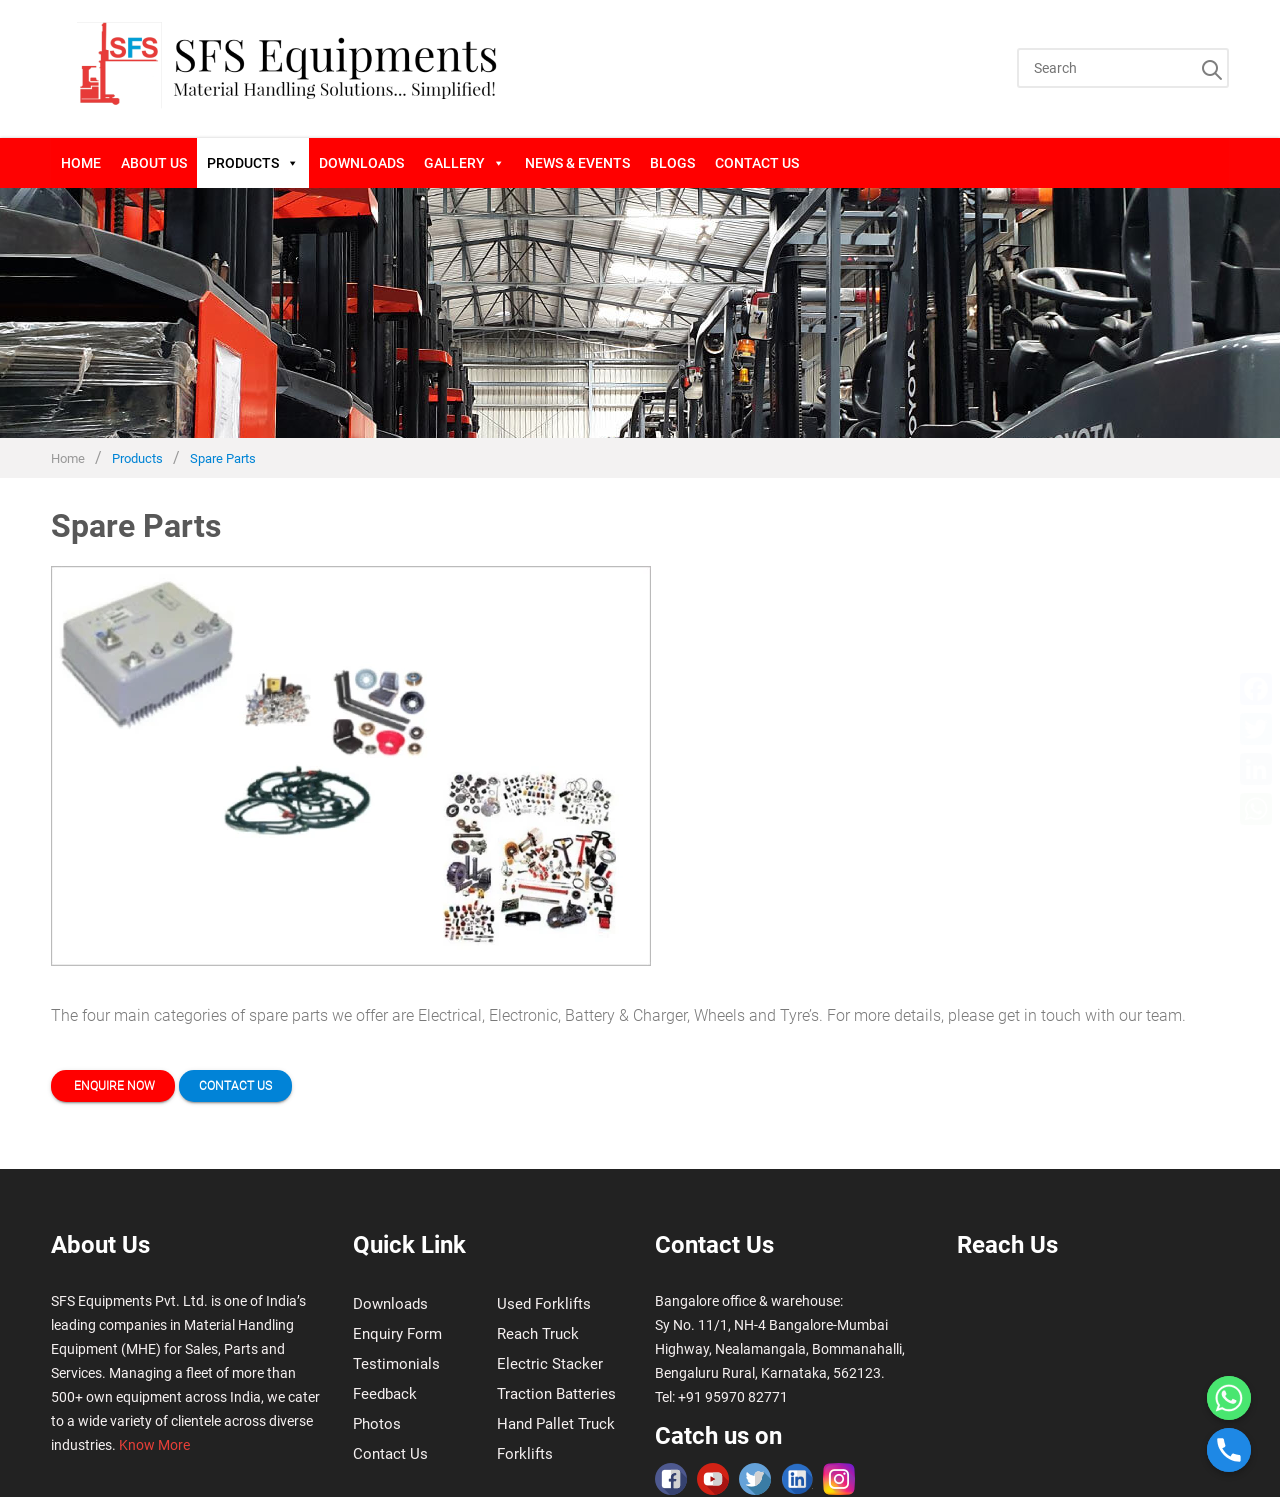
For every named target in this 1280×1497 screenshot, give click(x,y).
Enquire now (113, 1086)
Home (81, 163)
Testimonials (396, 1364)
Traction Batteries (556, 1394)
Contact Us (757, 163)
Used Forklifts (544, 1304)
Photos (377, 1424)
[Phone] (1229, 1450)
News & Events (577, 163)
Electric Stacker (550, 1364)
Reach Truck (538, 1334)
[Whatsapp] (1229, 1398)
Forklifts (525, 1454)
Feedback (385, 1394)
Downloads (361, 163)
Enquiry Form (397, 1334)
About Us (154, 163)
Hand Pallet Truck (556, 1424)
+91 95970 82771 (733, 1397)
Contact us (235, 1086)
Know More (154, 1445)
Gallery (464, 163)
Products (253, 163)
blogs (672, 163)
